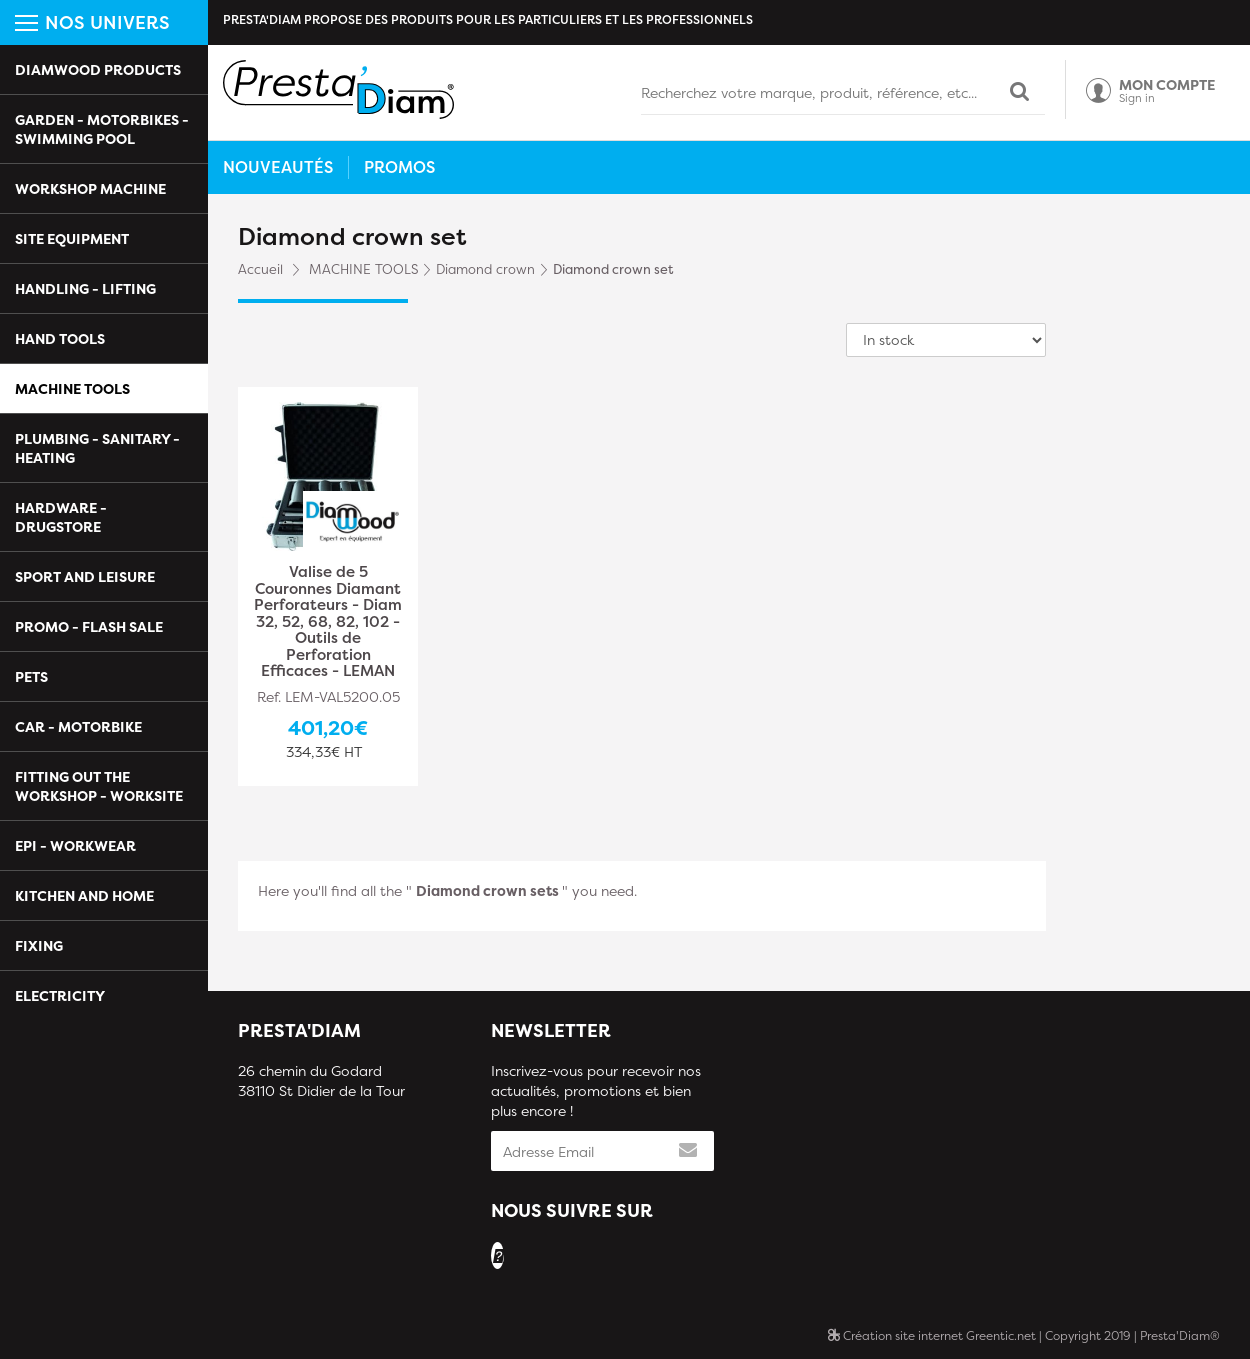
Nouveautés (278, 167)
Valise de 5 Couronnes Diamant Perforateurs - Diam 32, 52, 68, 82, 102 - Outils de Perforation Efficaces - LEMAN (328, 622)
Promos (399, 167)
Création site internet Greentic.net (932, 1335)
